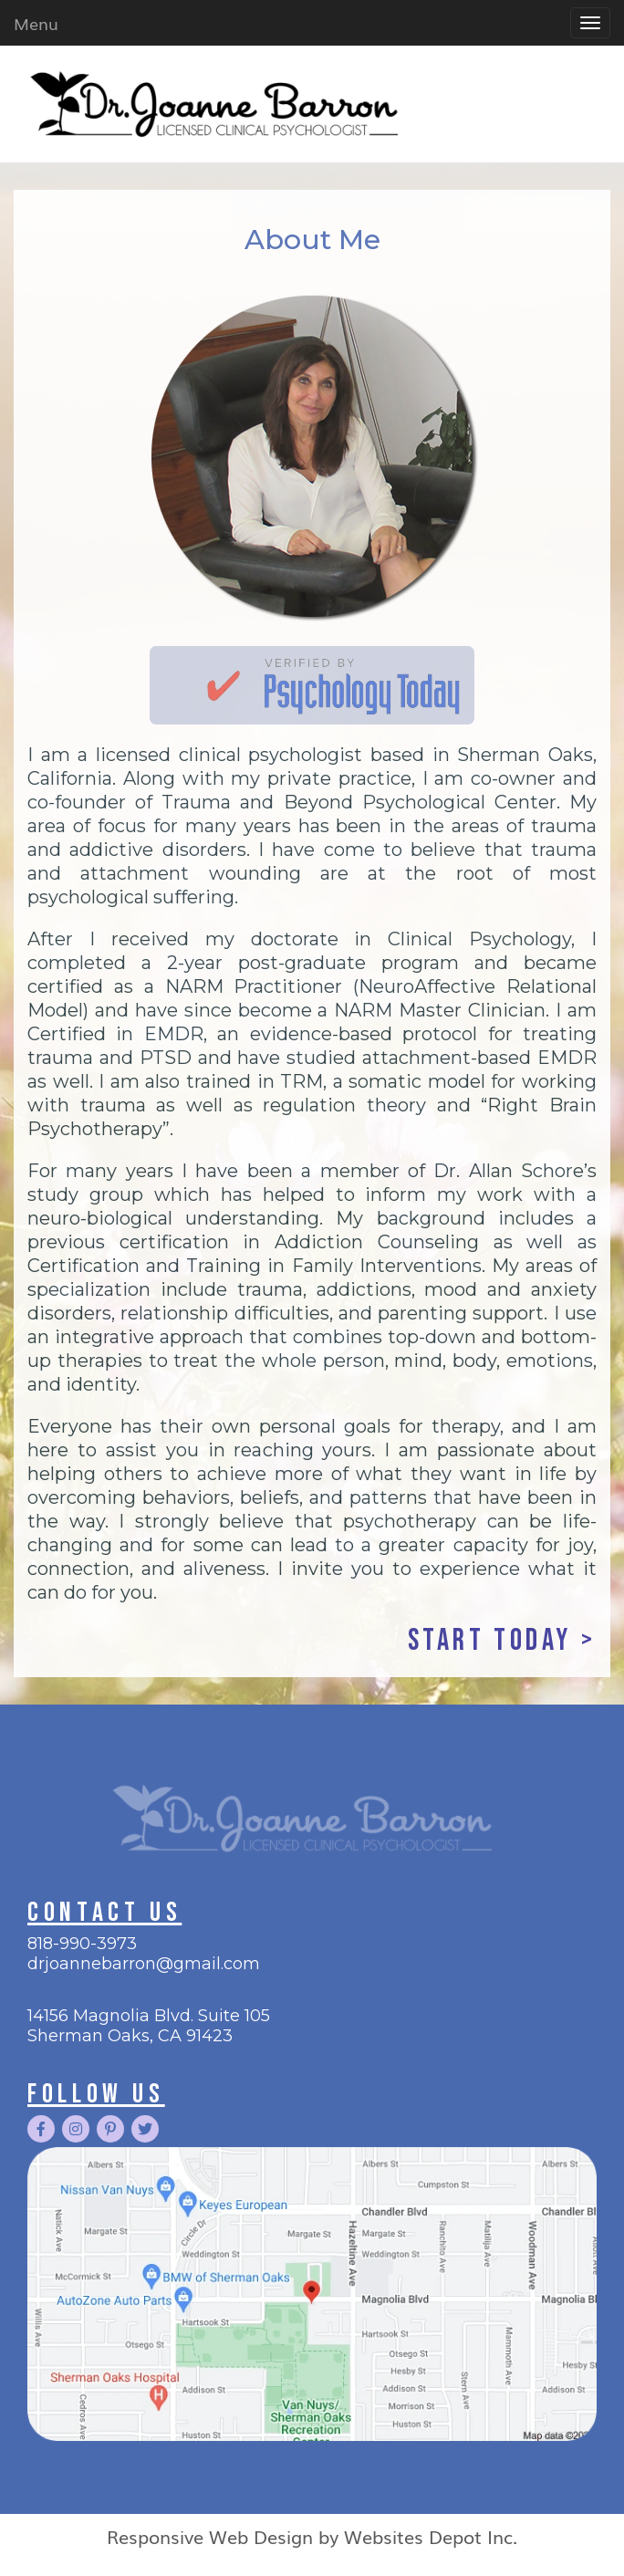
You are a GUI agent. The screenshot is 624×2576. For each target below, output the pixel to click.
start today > (502, 1640)
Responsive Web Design (210, 2536)
